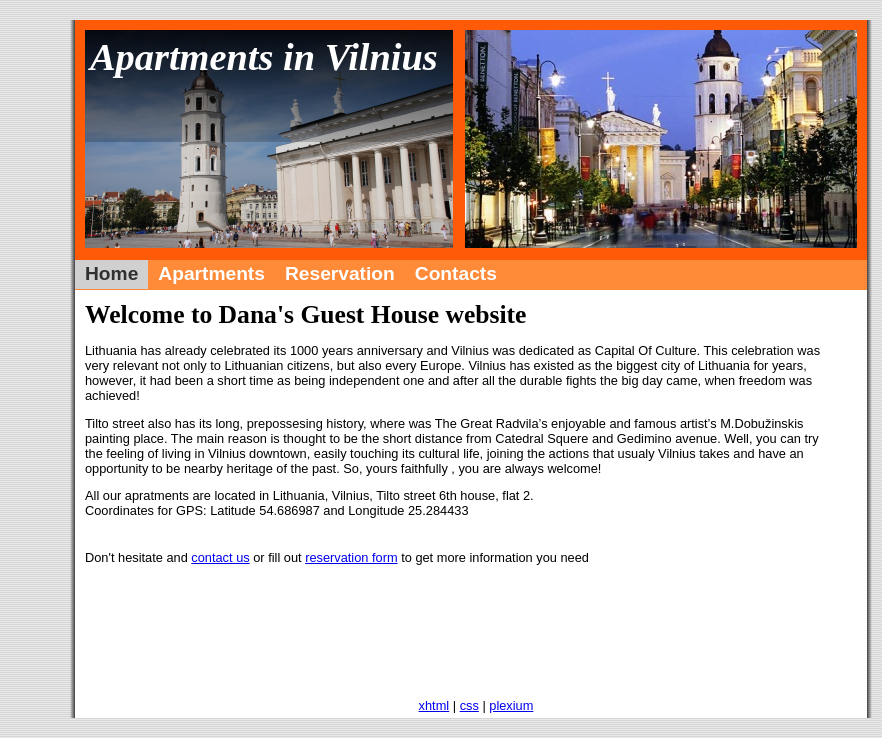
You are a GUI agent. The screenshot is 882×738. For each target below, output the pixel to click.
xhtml (434, 705)
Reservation (340, 273)
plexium (511, 705)
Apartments (211, 273)
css (469, 705)
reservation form (351, 557)
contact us (220, 557)
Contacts (456, 273)
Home (111, 273)
